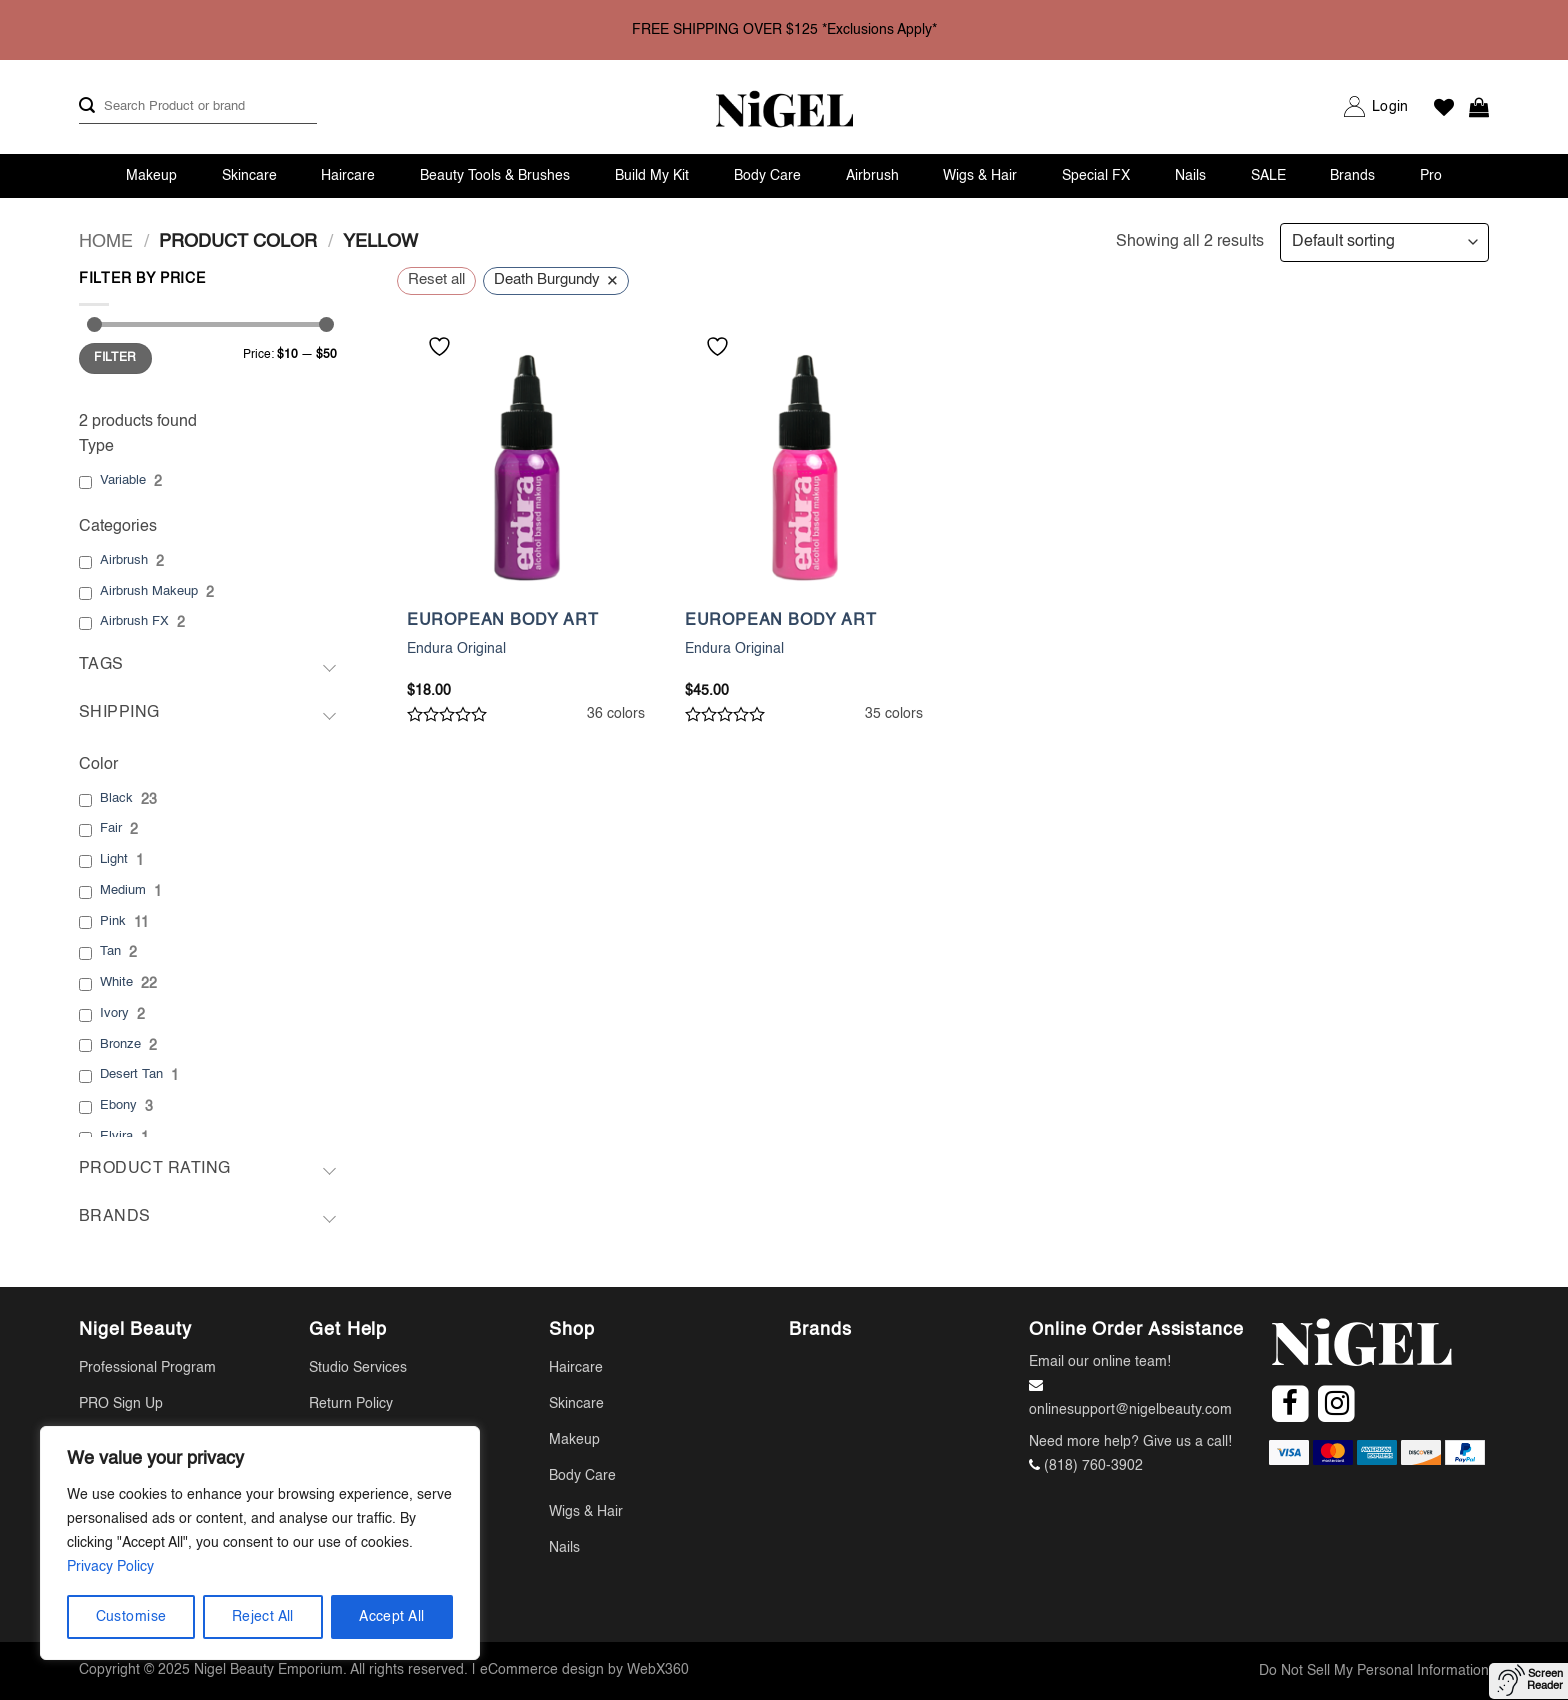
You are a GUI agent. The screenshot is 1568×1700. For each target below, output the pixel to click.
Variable (123, 480)
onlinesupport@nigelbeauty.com (1130, 1410)
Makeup (151, 176)
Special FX (1096, 176)
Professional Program (147, 1368)
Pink (113, 921)
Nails (1190, 176)
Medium (123, 890)
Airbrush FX (134, 621)
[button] (1390, 107)
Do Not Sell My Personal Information (1374, 1671)
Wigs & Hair (980, 176)
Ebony (118, 1105)
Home (106, 242)
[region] (260, 1543)
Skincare (249, 176)
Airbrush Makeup (149, 591)
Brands (1352, 176)
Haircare (348, 176)
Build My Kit (652, 176)
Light (114, 859)
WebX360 (658, 1670)
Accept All (391, 1617)
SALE (1268, 176)
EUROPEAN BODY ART (503, 621)
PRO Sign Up (121, 1404)
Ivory (114, 1013)
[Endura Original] (526, 468)
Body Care (767, 176)
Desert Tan (131, 1074)
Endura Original (456, 649)
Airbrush (872, 176)
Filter (115, 358)
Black (116, 798)
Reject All (263, 1617)
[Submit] (87, 106)
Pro (1431, 176)
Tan (110, 951)
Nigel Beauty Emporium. (270, 1670)
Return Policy (351, 1404)
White (116, 982)
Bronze (120, 1044)
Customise (131, 1617)
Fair (111, 828)
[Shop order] (1384, 242)
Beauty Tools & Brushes (495, 176)
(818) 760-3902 (1093, 1466)
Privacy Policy (110, 1567)
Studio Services (358, 1368)
